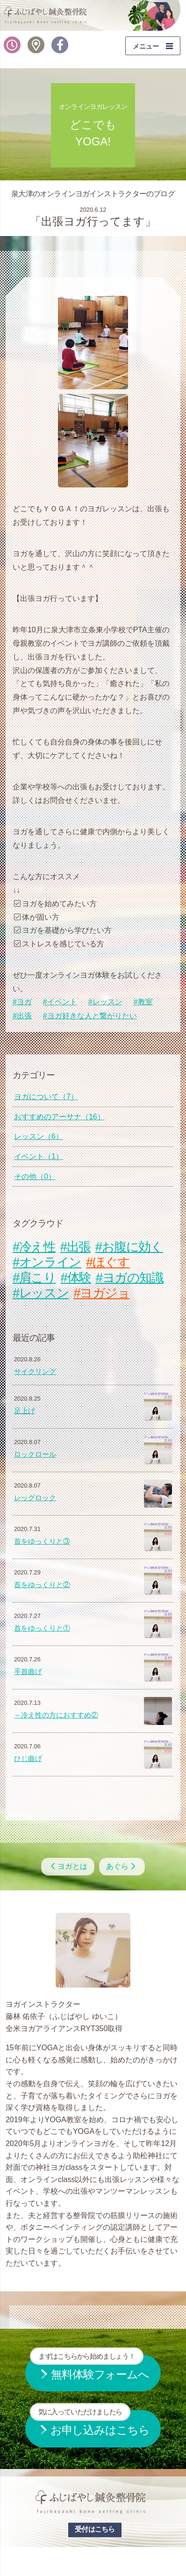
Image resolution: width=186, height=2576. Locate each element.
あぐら (122, 1866)
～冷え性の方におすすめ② (56, 1715)
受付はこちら (95, 2529)
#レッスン (105, 1002)
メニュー (146, 46)
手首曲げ (28, 1671)
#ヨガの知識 (130, 1277)
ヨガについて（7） (46, 1097)
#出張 (22, 1016)
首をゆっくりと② (42, 1585)
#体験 (76, 1277)
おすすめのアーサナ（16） (59, 1117)
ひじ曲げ (28, 1758)
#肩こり (34, 1277)
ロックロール (35, 1454)
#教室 (143, 1002)
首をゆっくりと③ (42, 1541)
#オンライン (47, 1262)
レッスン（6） (38, 1136)
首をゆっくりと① (42, 1628)
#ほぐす (108, 1262)
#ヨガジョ (101, 1293)
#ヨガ (22, 1002)
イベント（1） (38, 1156)
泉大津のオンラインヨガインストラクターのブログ (93, 194)
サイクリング (35, 1371)
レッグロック (35, 1498)
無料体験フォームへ (89, 2367)
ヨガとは (67, 1866)
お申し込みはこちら (90, 2423)
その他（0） (35, 1177)
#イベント (60, 1002)
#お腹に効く (129, 1246)
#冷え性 (34, 1246)
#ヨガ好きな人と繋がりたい (90, 1016)
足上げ (24, 1411)
